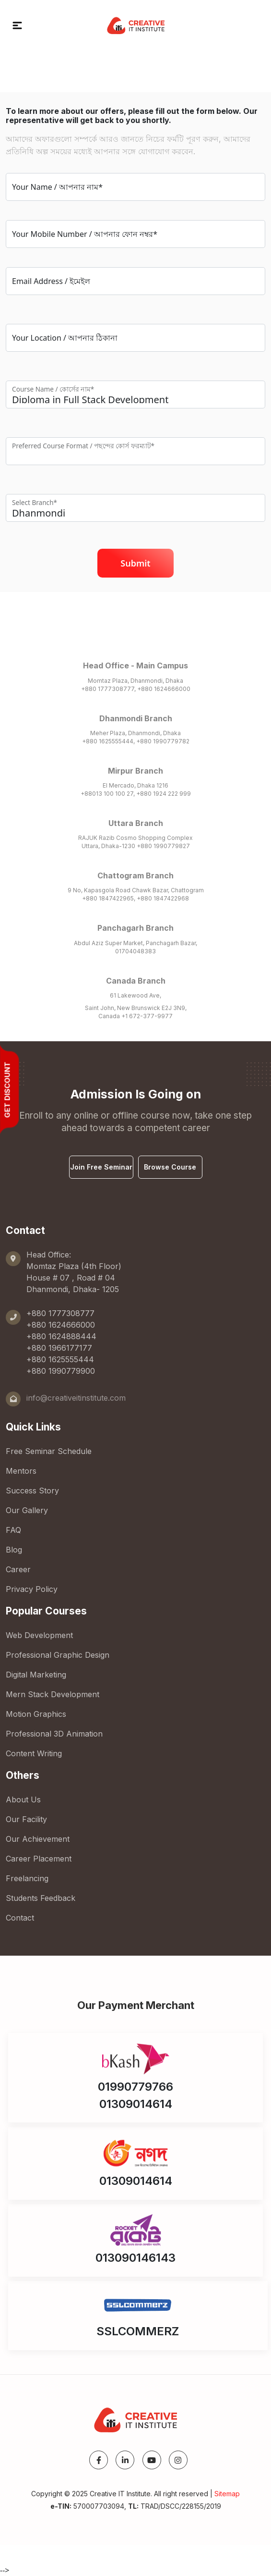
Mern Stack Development (52, 1694)
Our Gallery (27, 1510)
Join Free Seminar (101, 1167)
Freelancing (27, 1878)
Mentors (21, 1471)
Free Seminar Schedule (49, 1451)
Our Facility (26, 1819)
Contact (20, 1918)
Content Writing (34, 1753)
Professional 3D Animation (54, 1733)
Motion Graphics (36, 1714)
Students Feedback (40, 1898)
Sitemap (227, 2494)
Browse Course (170, 1167)
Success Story (32, 1490)
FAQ (13, 1530)
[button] (17, 25)
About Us (23, 1799)
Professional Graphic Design (57, 1655)
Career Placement (38, 1858)
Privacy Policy (32, 1589)
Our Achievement (38, 1839)
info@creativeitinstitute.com (76, 1397)
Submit (135, 563)
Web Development (39, 1635)
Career (18, 1569)
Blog (14, 1549)
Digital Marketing (36, 1674)
